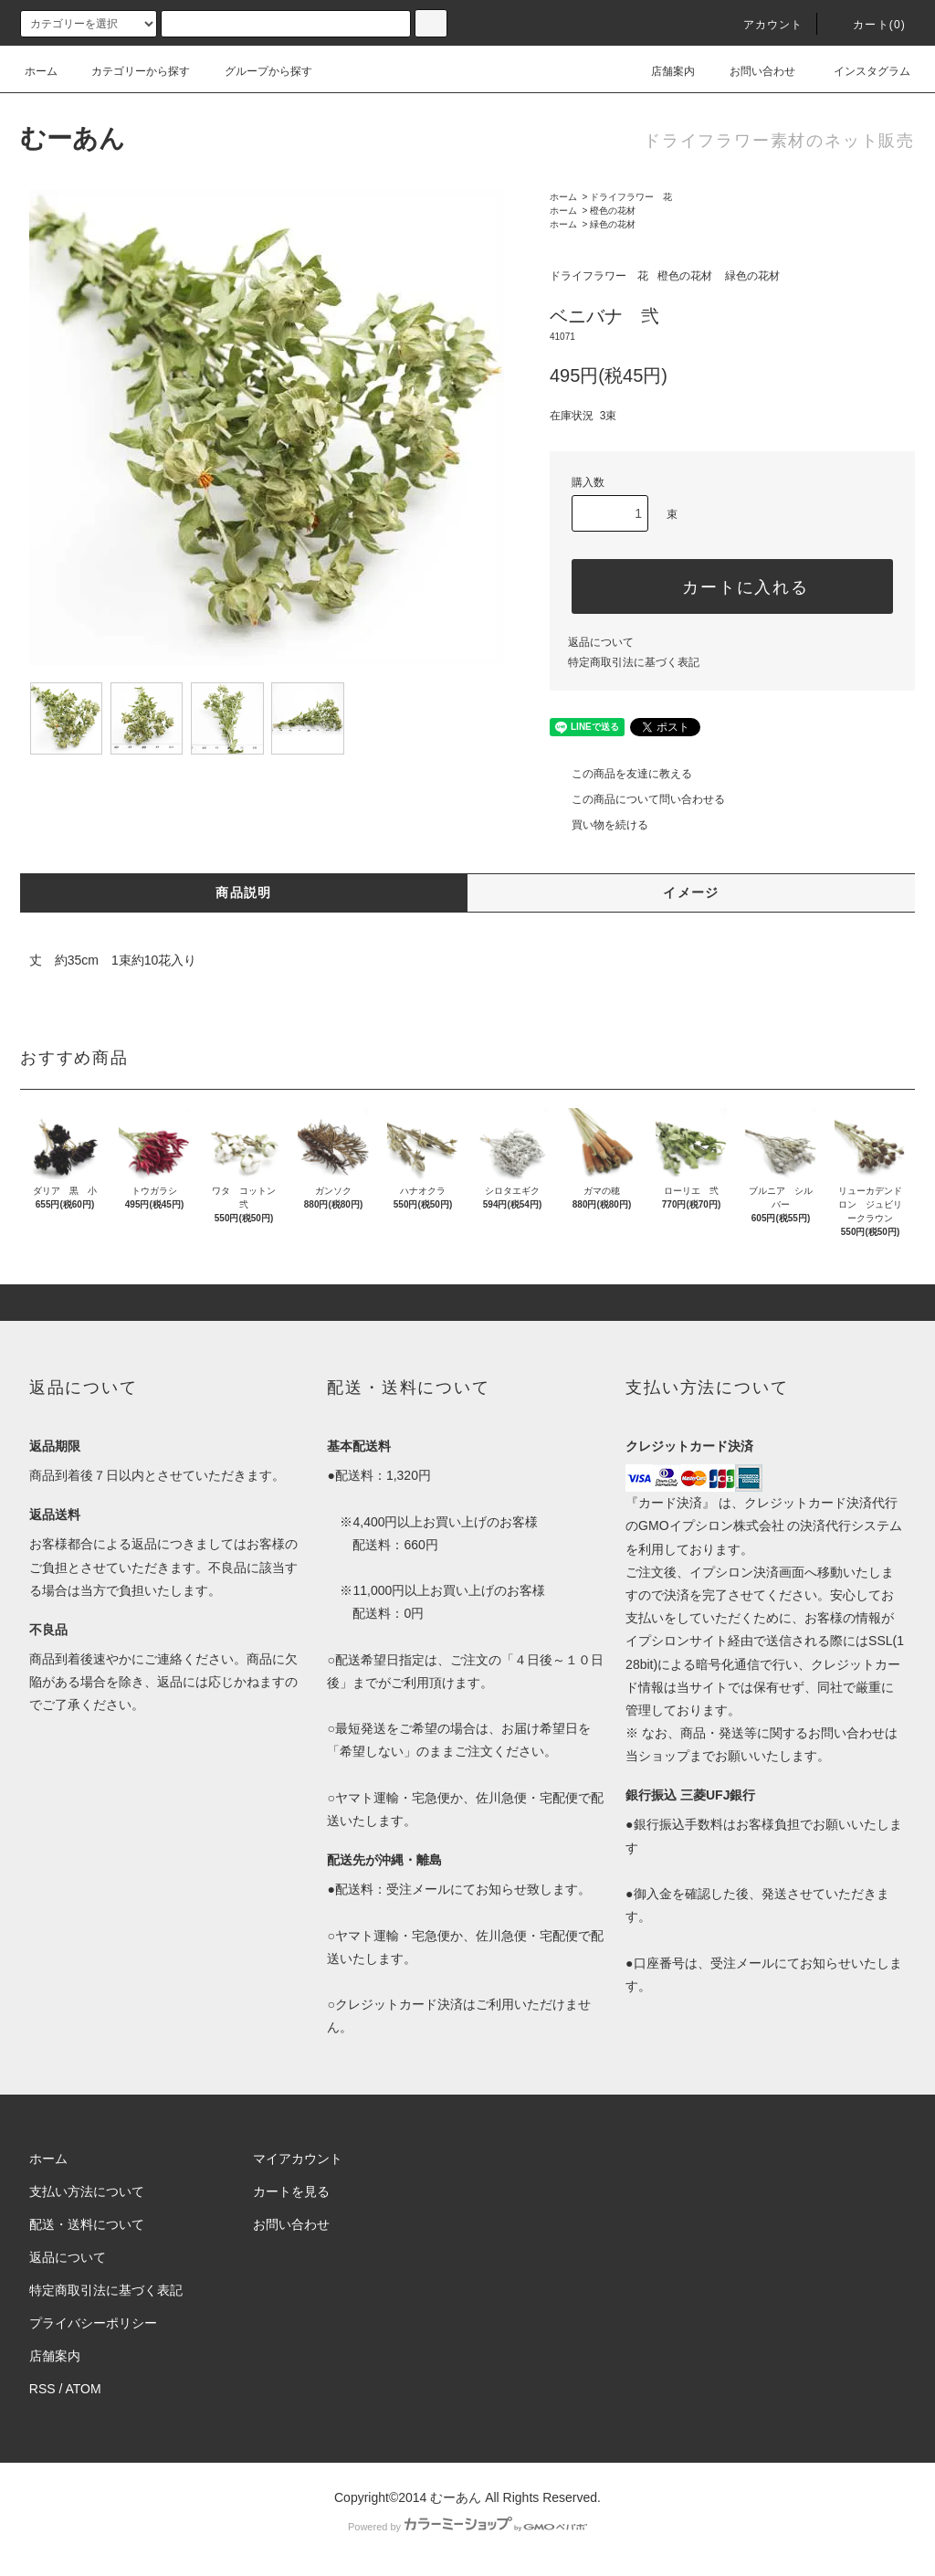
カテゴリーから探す (129, 71)
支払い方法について (86, 2191)
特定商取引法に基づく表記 (633, 662)
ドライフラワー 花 (631, 197)
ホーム (41, 71)
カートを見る (291, 2191)
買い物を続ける (599, 824)
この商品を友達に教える (621, 773)
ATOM (83, 2388)
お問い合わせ (751, 71)
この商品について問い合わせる (637, 799)
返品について (601, 642)
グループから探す (257, 71)
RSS (42, 2388)
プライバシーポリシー (93, 2323)
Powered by (467, 2526)
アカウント (762, 24)
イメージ (691, 892)
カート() (868, 24)
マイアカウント (297, 2158)
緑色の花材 (613, 224)
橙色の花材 (613, 211)
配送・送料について (86, 2224)
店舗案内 (662, 71)
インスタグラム (861, 71)
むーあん (72, 138)
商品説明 (243, 892)
